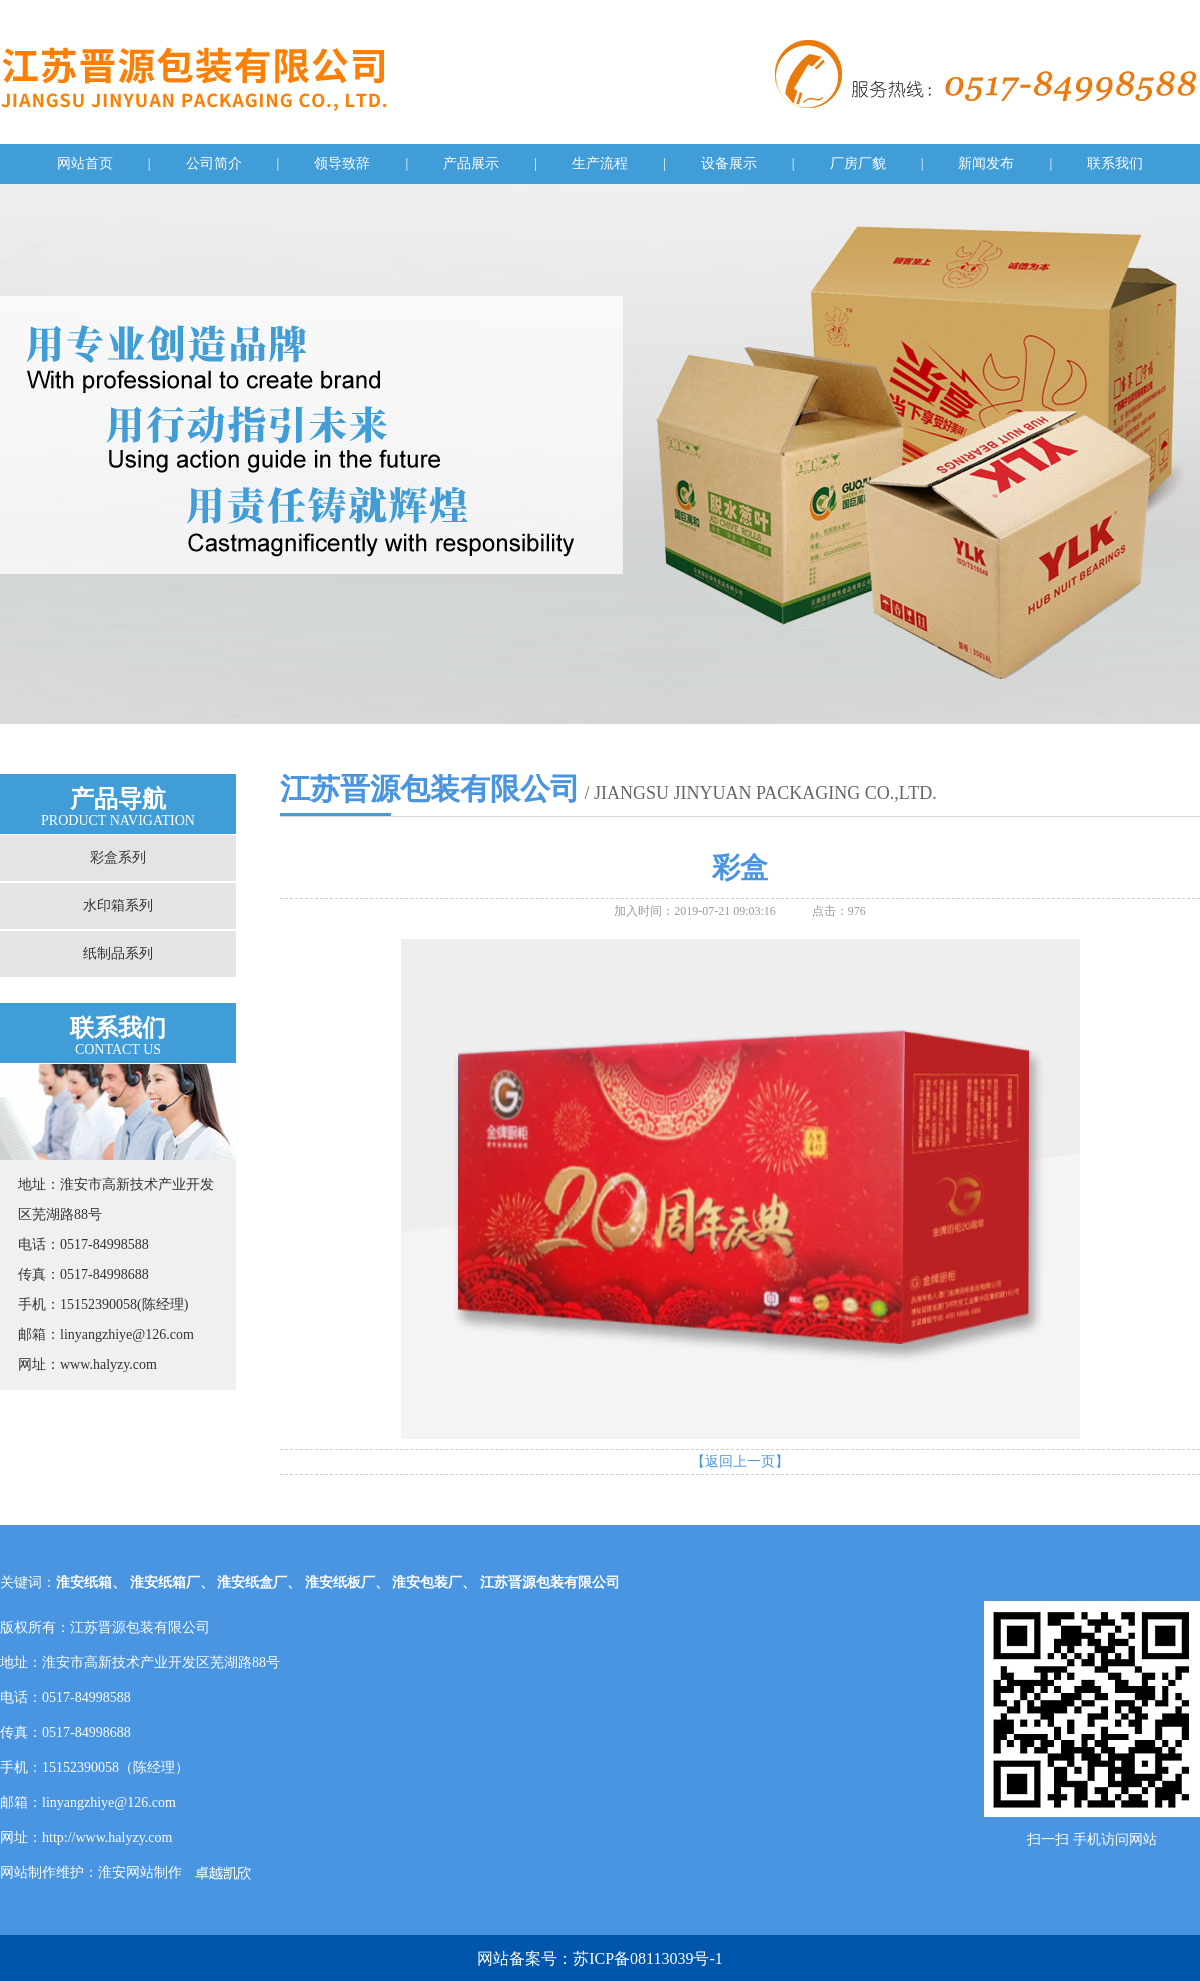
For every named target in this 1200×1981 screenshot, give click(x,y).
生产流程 (600, 163)
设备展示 (729, 163)
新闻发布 (986, 163)
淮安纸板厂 (340, 1582)
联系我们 (1115, 163)
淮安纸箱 (84, 1582)
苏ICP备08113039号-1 (648, 1958)
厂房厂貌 (858, 163)
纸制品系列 (118, 953)
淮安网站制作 (140, 1872)
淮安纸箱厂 (165, 1582)
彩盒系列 (118, 857)
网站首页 (85, 163)
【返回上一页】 (740, 1461)
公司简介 (214, 163)
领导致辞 (342, 163)
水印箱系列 (118, 905)
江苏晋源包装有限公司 (550, 1582)
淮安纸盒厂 (252, 1582)
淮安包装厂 (427, 1582)
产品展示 (471, 163)
